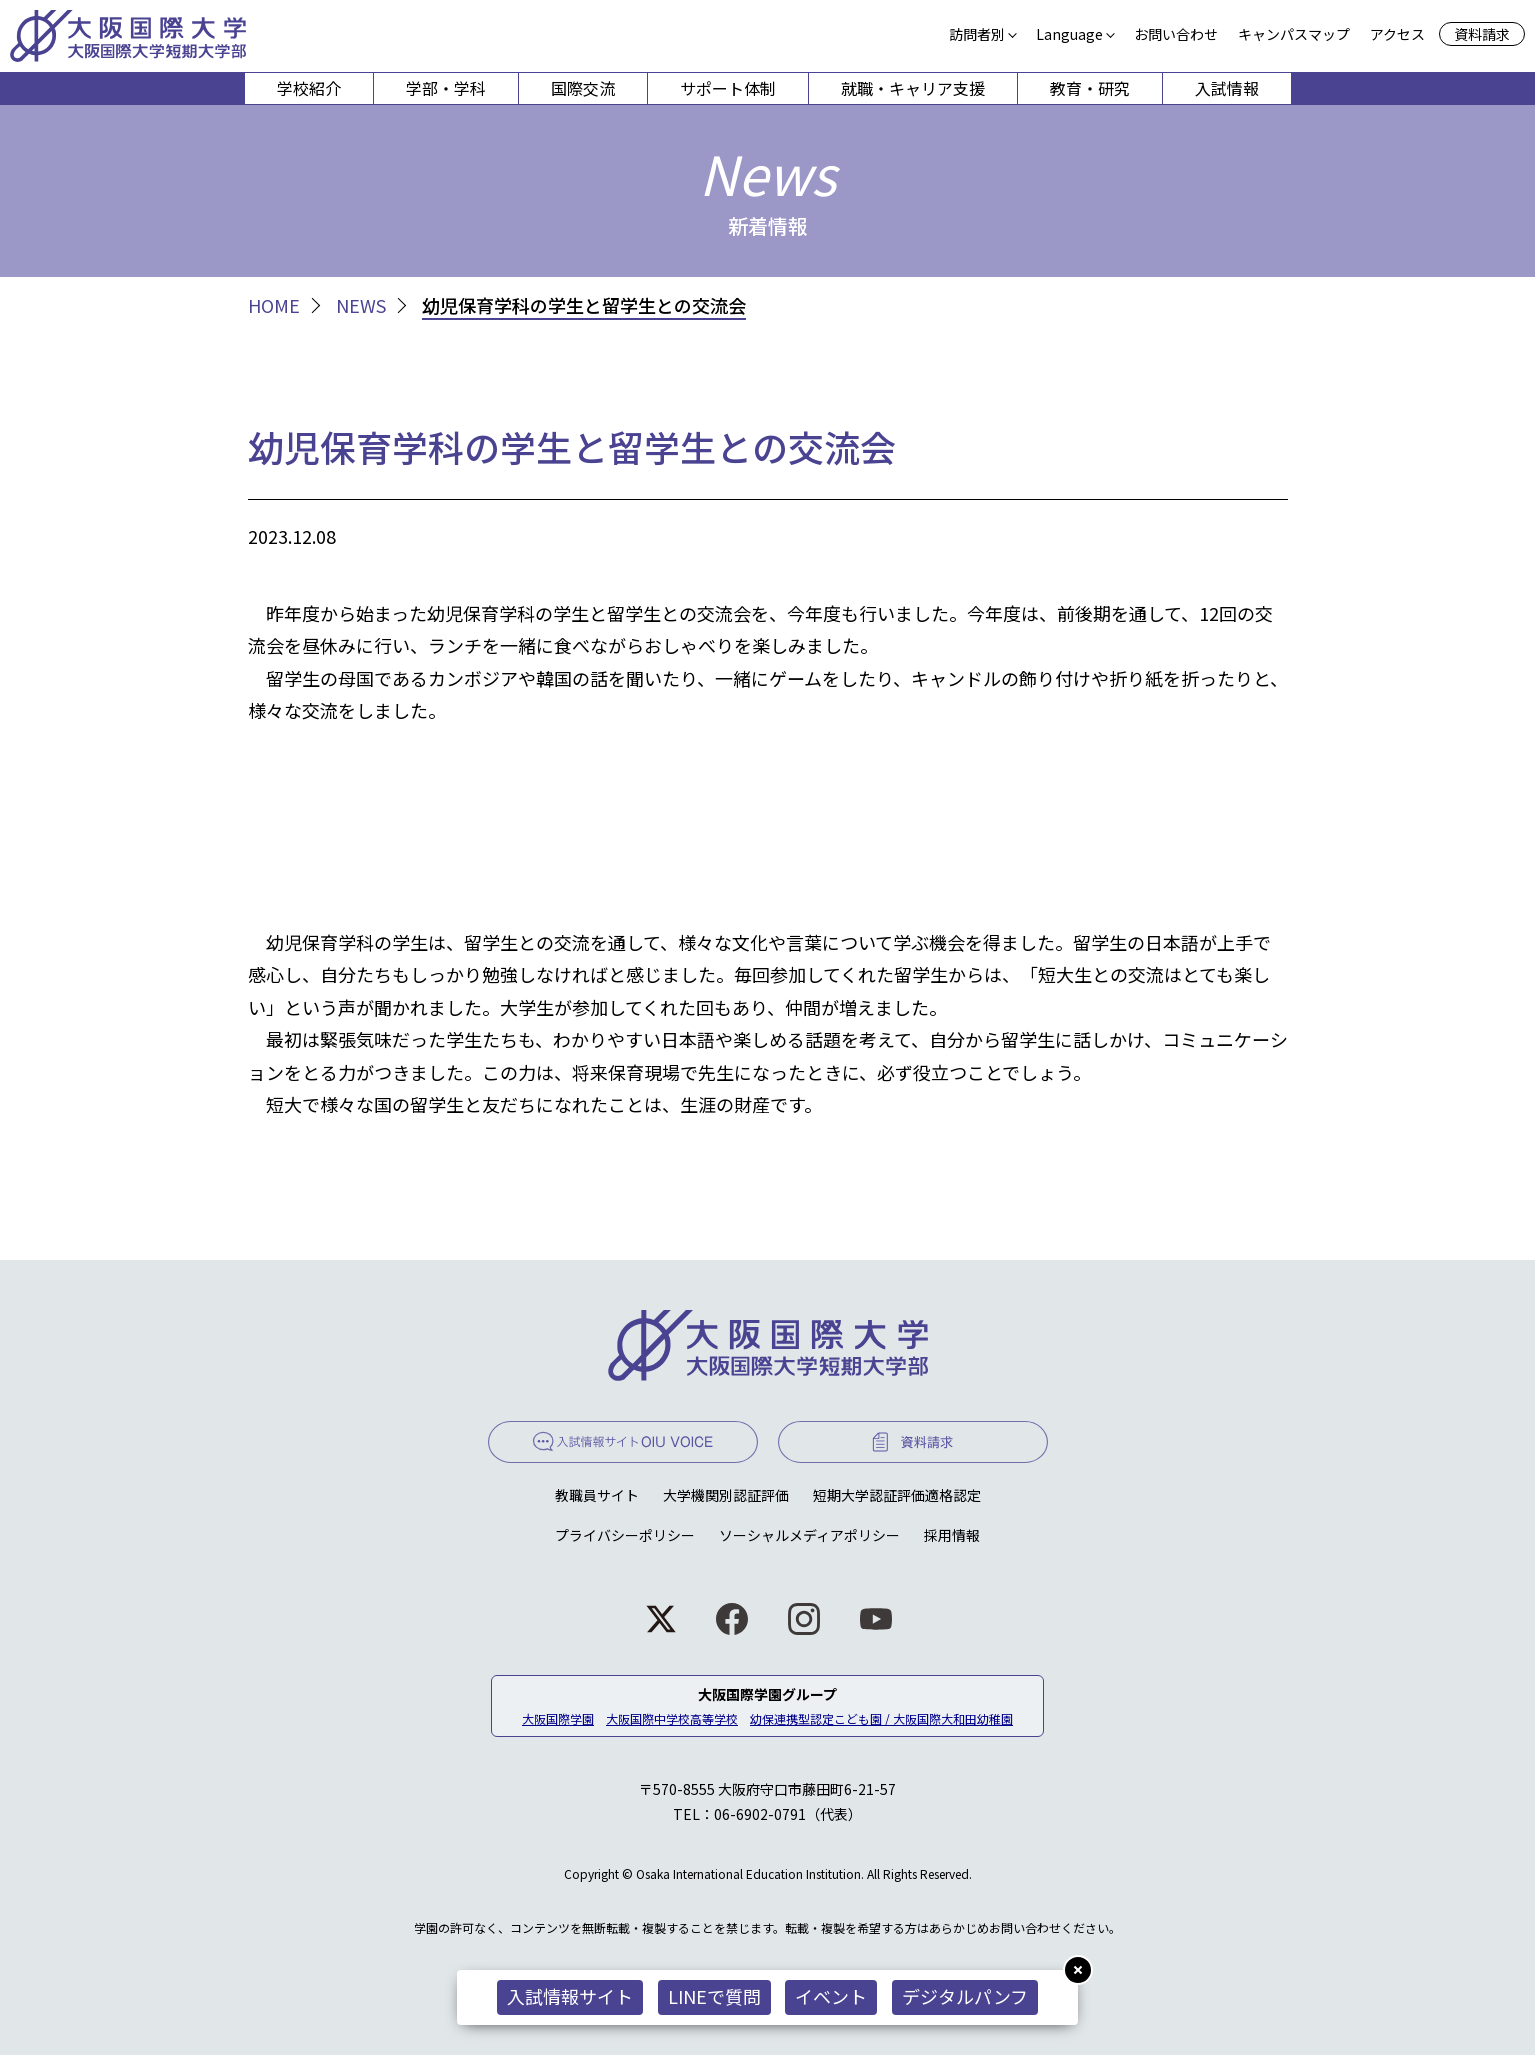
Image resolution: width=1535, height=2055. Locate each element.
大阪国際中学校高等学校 (672, 1718)
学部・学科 (446, 88)
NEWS (361, 305)
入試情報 (1227, 88)
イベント (832, 1996)
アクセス (1397, 34)
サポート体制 (728, 88)
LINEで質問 (714, 1996)
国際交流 (583, 88)
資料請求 (1482, 34)
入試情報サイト (570, 1996)
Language (1069, 34)
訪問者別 (977, 34)
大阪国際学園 (558, 1718)
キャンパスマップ (1294, 34)
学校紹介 (309, 88)
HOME (274, 305)
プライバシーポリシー (625, 1535)
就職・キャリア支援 (913, 88)
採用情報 (952, 1535)
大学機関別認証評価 (726, 1495)
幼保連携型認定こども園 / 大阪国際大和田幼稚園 (881, 1718)
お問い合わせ (1176, 34)
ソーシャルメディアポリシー (809, 1535)
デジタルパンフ (966, 1996)
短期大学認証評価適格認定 (897, 1495)
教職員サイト (597, 1495)
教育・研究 (1090, 88)
